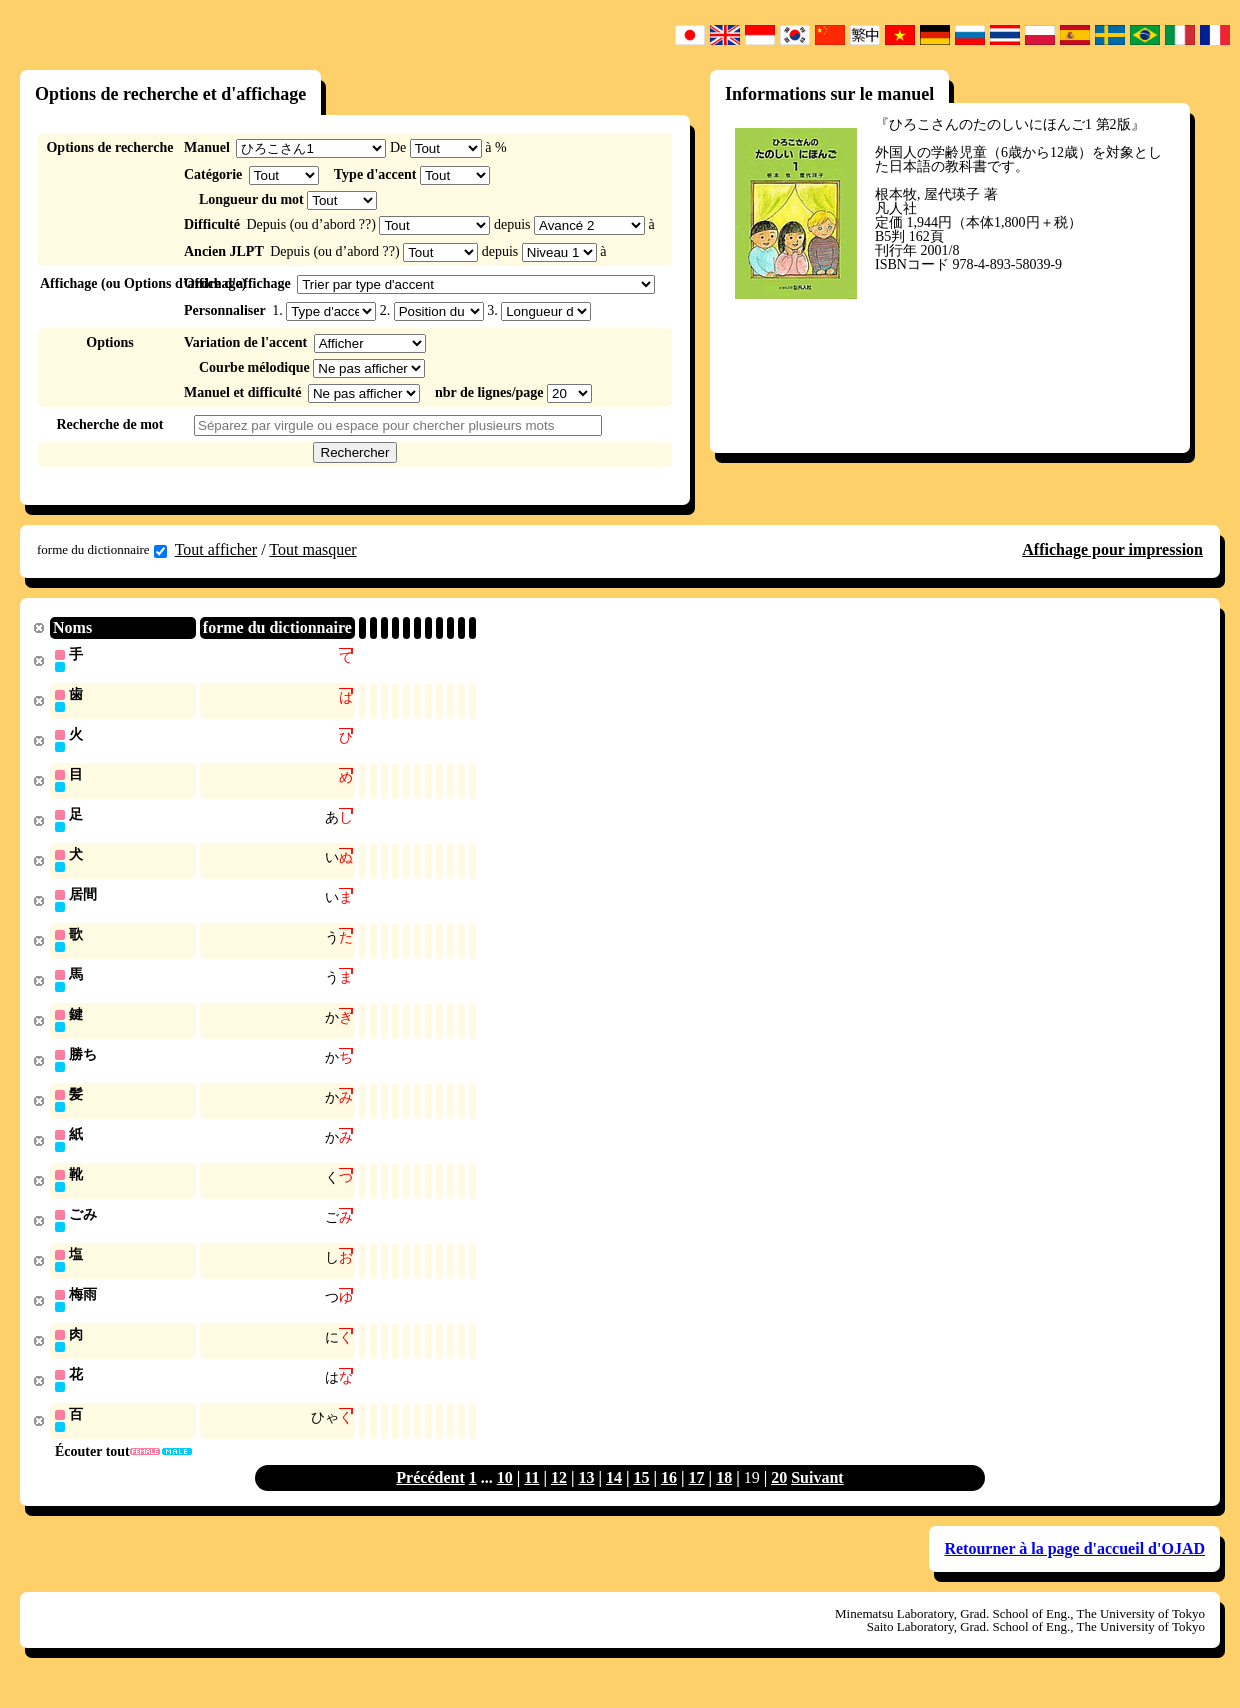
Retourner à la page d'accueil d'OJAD (1074, 1568)
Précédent (430, 1497)
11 (531, 1497)
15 (642, 1497)
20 (779, 1497)
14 (614, 1497)
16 (669, 1497)
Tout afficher (216, 549)
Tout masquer (312, 549)
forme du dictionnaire (102, 550)
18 (724, 1497)
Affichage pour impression (1112, 549)
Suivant (817, 1497)
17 (697, 1497)
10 (505, 1497)
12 (559, 1497)
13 (586, 1497)
